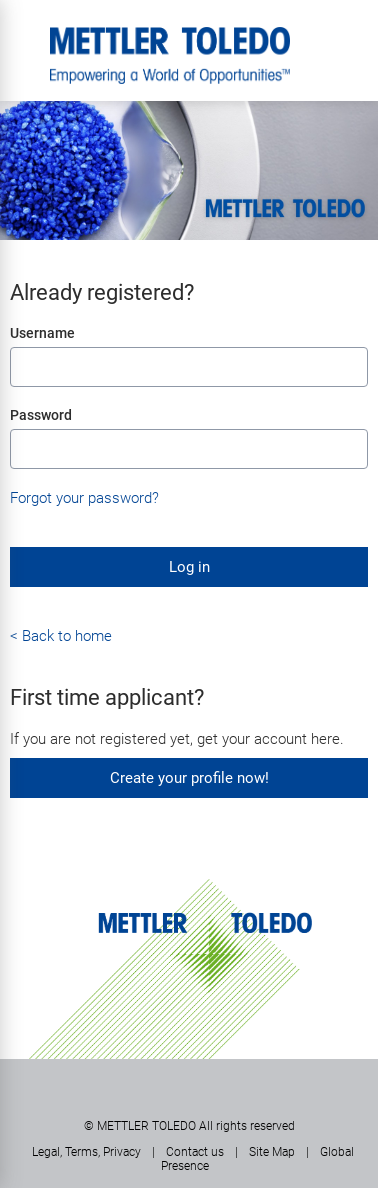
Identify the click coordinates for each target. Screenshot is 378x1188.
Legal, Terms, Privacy (86, 1152)
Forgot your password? (84, 498)
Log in (189, 567)
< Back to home (61, 636)
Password (41, 415)
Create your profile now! (189, 778)
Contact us (195, 1152)
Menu (25, 35)
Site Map (272, 1152)
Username (42, 333)
